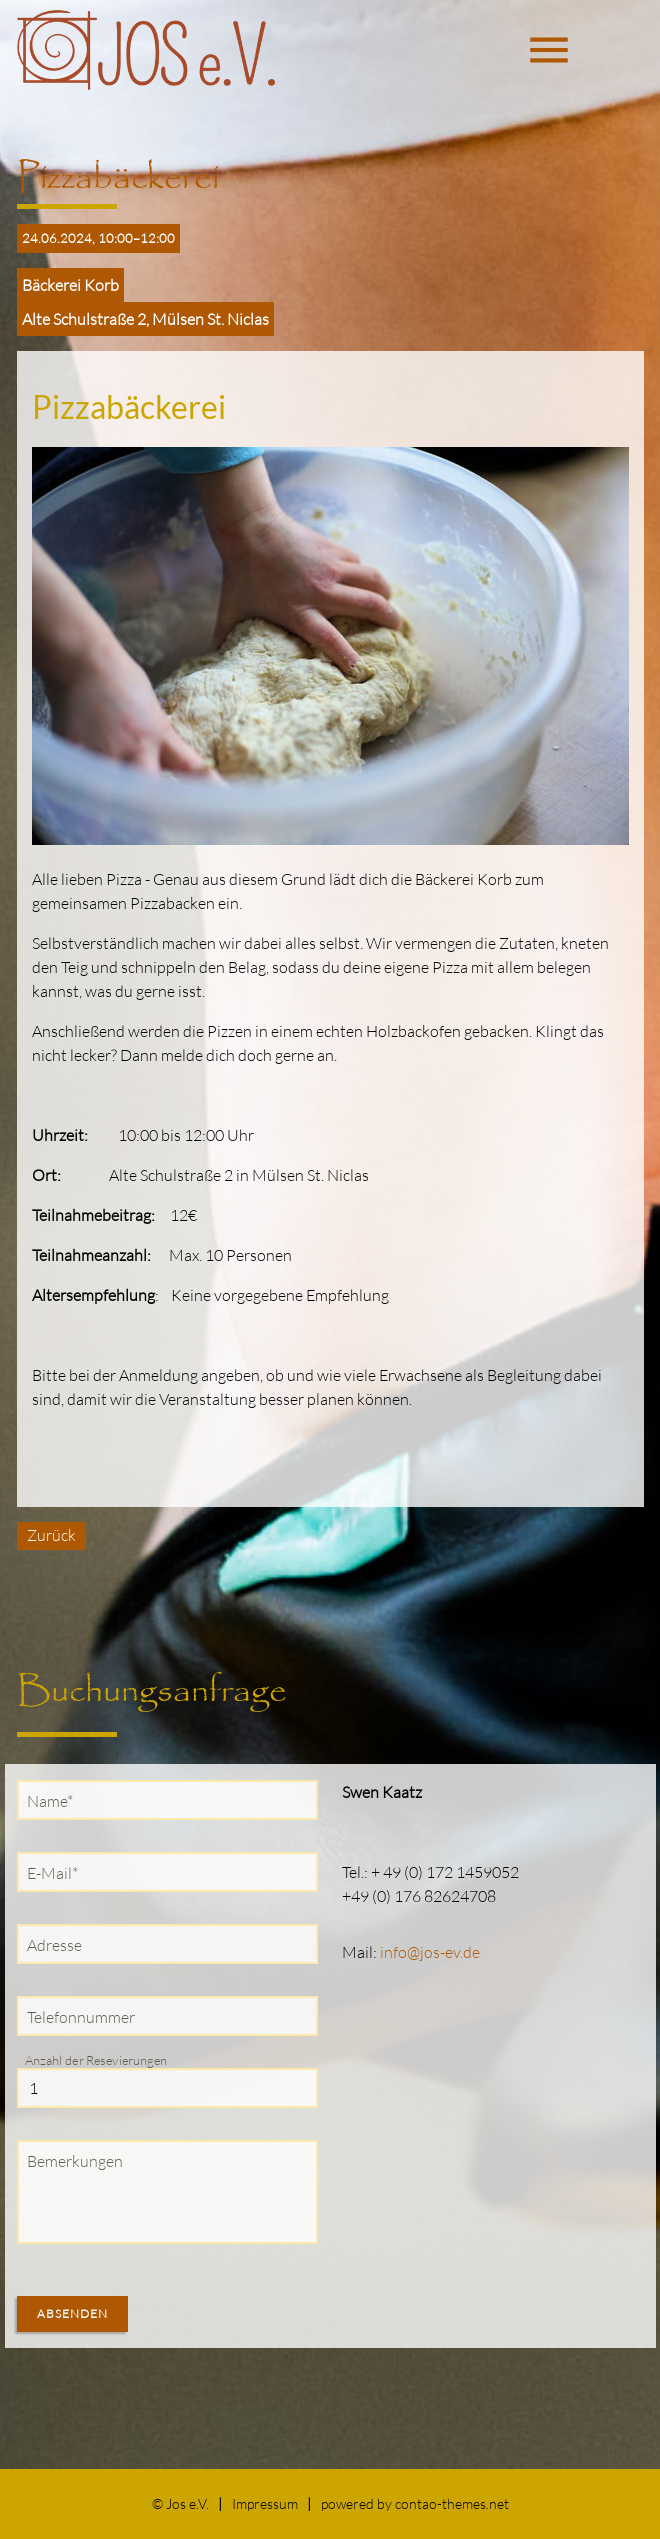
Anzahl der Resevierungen (96, 2060)
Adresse (54, 1945)
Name (54, 1800)
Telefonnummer (81, 2017)
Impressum (265, 2503)
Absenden (72, 2313)
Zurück (51, 1535)
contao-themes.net (452, 2503)
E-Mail (57, 1872)
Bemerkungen (75, 2161)
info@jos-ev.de (430, 1952)
